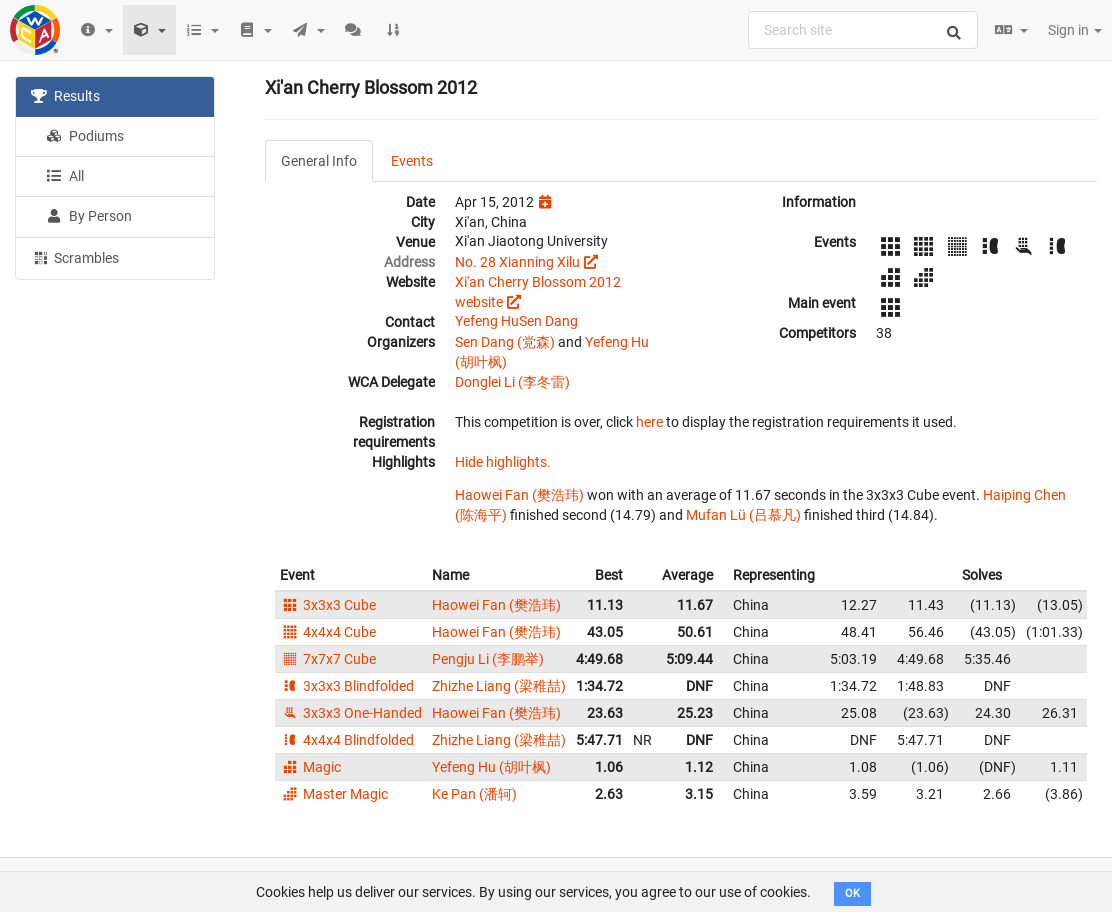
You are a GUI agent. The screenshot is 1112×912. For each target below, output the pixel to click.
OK (852, 893)
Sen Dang (548, 321)
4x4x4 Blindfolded (347, 740)
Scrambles (75, 257)
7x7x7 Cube (328, 659)
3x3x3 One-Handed (351, 713)
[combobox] (863, 30)
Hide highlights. (503, 462)
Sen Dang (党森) (505, 342)
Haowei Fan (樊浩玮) (519, 495)
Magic (310, 767)
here (649, 422)
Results (65, 96)
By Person (89, 216)
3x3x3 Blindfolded (347, 686)
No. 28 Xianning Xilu (517, 262)
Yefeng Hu (487, 321)
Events (412, 161)
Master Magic (334, 794)
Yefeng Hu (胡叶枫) (491, 767)
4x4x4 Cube (328, 632)
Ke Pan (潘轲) (474, 794)
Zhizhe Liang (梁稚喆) (499, 686)
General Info (319, 161)
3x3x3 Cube (328, 605)
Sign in (1075, 30)
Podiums (85, 136)
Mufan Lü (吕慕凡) (743, 515)
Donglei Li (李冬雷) (512, 382)
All (65, 176)
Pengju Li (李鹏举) (488, 659)
